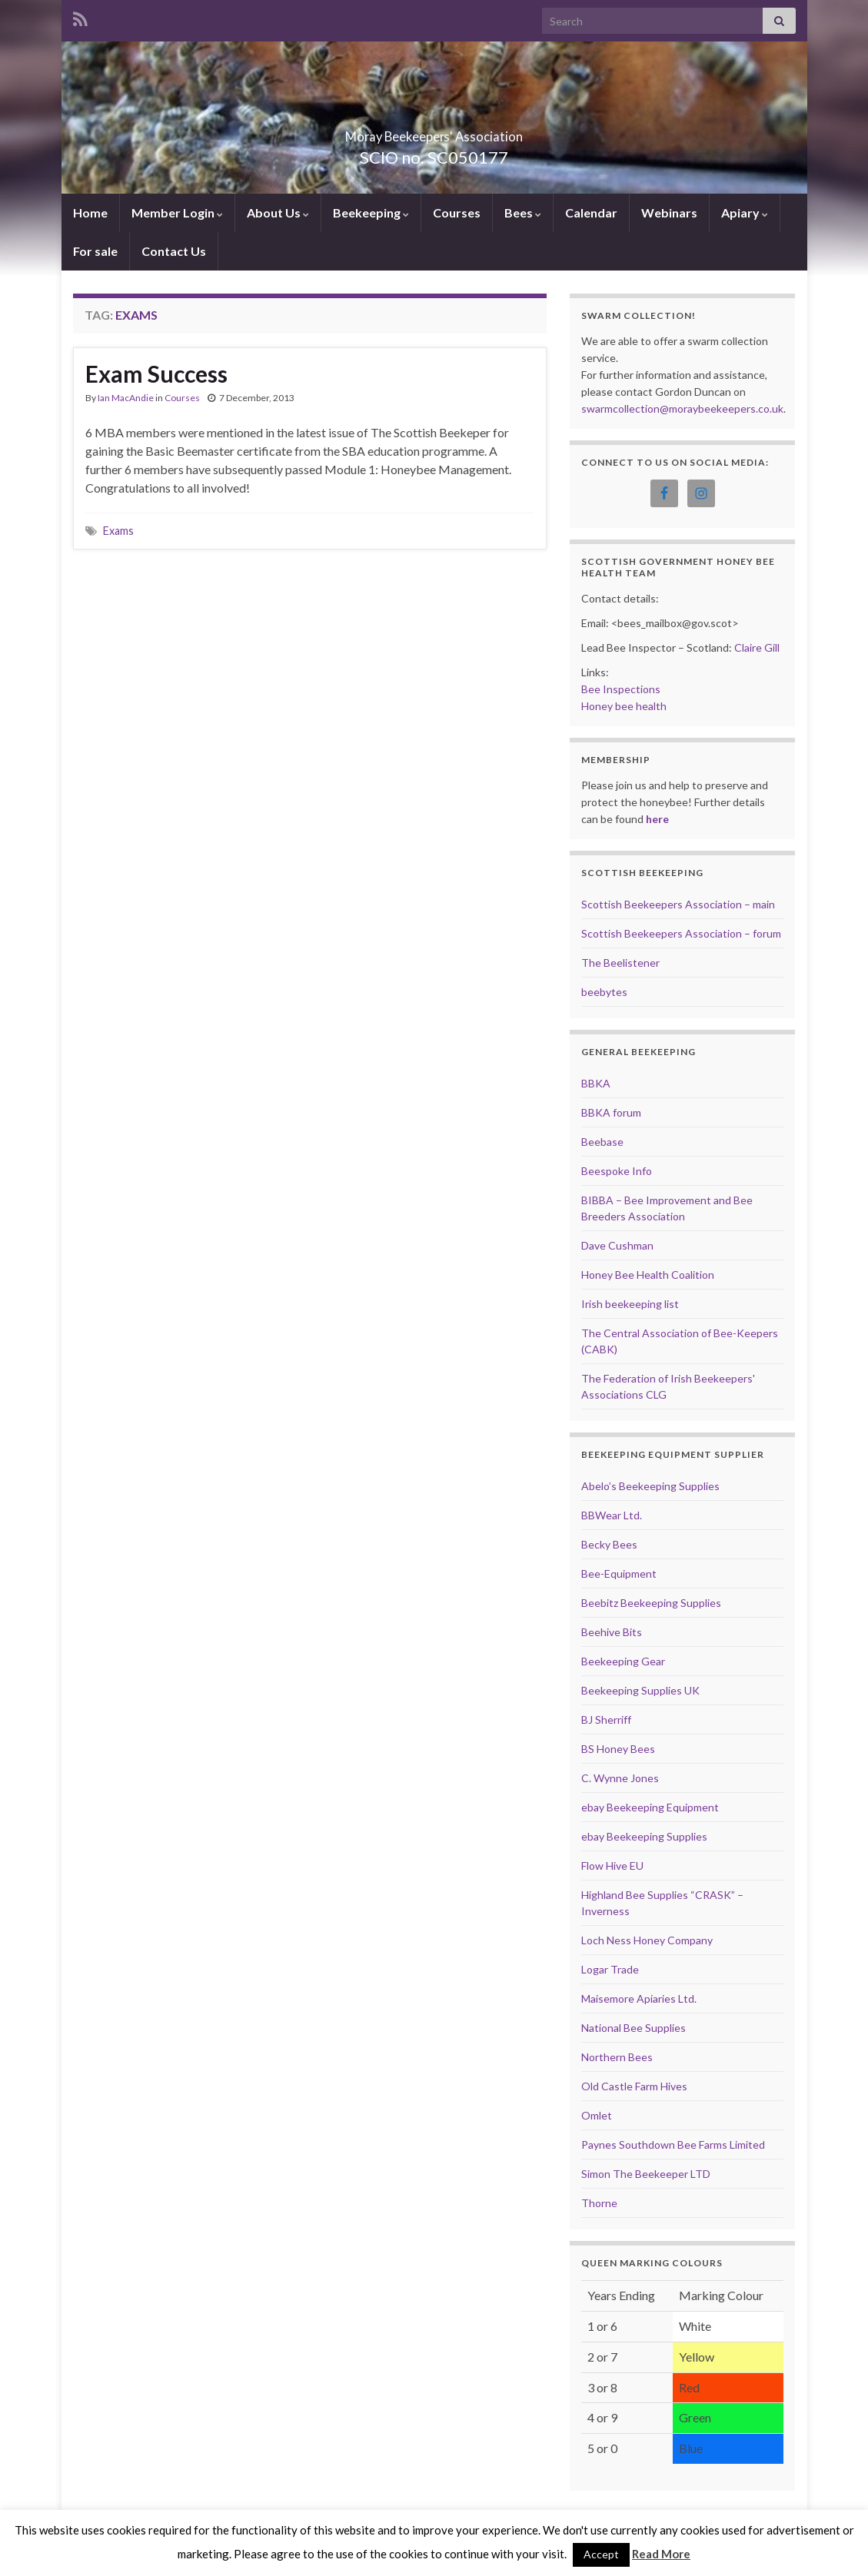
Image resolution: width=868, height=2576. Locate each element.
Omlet (596, 2115)
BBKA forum (611, 1112)
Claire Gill (757, 647)
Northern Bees (617, 2056)
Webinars (669, 212)
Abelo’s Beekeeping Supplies (650, 1485)
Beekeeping (371, 212)
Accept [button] (601, 2554)
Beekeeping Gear (623, 1661)
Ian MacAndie (126, 397)
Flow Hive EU (612, 1865)
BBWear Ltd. (611, 1515)
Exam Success (156, 373)
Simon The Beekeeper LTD (645, 2173)
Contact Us (173, 251)
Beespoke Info (616, 1170)
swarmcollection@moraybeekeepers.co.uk (682, 408)
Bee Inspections (620, 688)
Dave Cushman (617, 1245)
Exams (118, 530)
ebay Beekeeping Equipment (650, 1807)
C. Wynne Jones (620, 1777)
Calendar (591, 212)
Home (90, 212)
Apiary (744, 212)
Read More (661, 2554)
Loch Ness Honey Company (647, 1940)
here (657, 818)
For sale (95, 251)
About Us (278, 212)
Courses (457, 212)
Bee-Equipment (619, 1573)
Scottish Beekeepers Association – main (678, 904)
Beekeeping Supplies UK (640, 1690)
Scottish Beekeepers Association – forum (681, 933)
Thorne (599, 2202)
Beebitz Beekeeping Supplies (651, 1602)
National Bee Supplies (633, 2027)
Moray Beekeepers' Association (434, 132)
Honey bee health (624, 705)
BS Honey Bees (618, 1748)
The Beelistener (620, 962)
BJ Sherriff (606, 1719)
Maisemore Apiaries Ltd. (639, 1998)
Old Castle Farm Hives (634, 2086)
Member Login (177, 212)
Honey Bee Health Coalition (647, 1274)
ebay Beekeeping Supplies (644, 1836)
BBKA (595, 1083)
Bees (522, 212)
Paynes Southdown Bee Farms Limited (673, 2144)
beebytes (604, 991)
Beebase (602, 1141)
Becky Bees (609, 1544)
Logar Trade (610, 1969)
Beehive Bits (611, 1631)
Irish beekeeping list (630, 1303)
